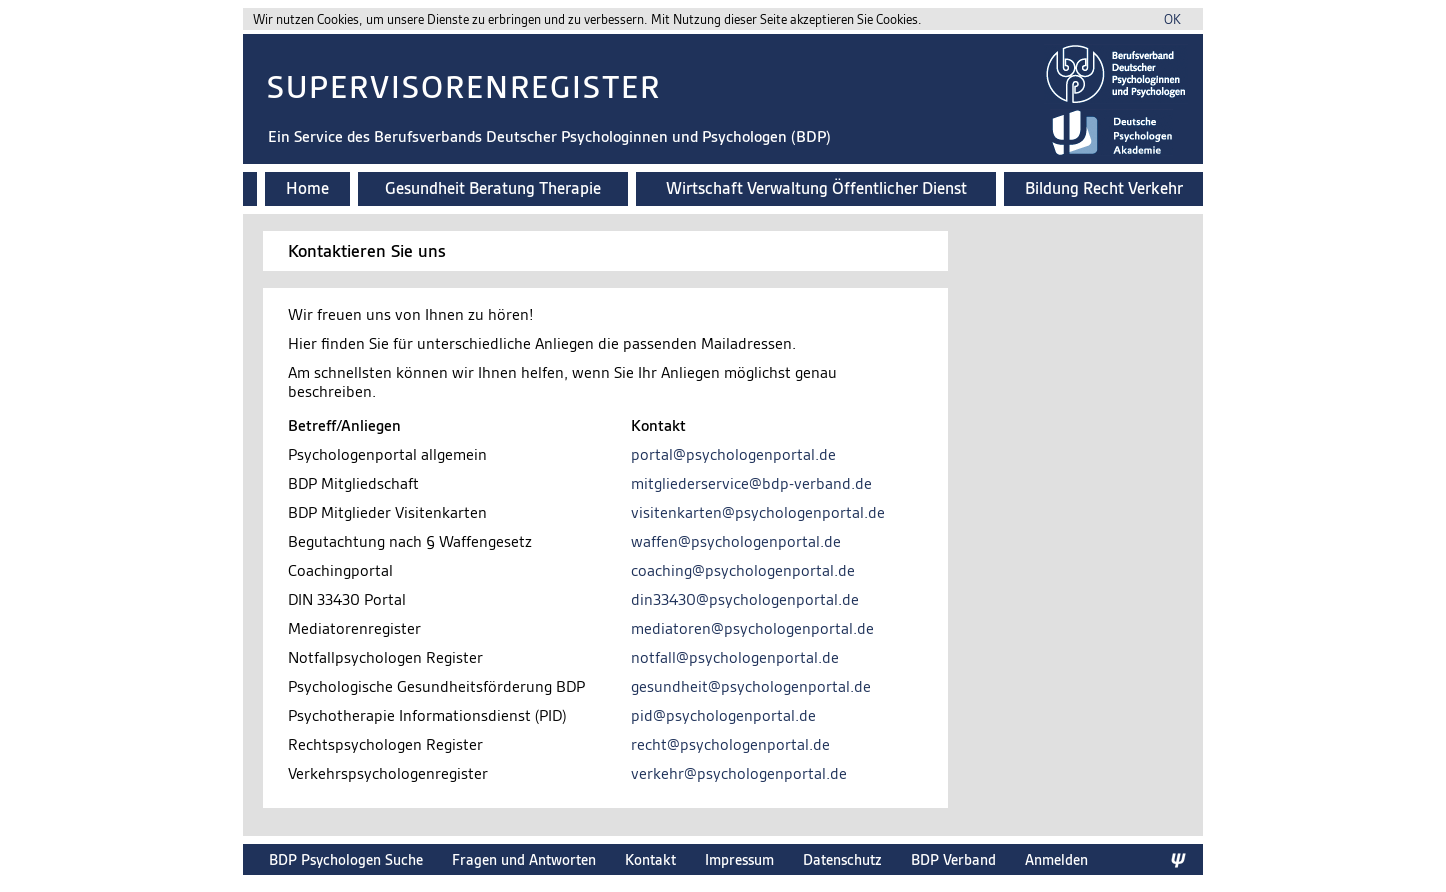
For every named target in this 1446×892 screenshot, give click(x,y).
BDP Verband (953, 859)
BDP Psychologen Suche (346, 859)
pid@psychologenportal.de (723, 715)
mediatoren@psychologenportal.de (752, 628)
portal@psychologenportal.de (733, 454)
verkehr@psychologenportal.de (739, 773)
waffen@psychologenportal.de (736, 541)
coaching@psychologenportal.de (743, 570)
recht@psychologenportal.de (730, 744)
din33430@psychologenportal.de (745, 599)
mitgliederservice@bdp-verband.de (751, 483)
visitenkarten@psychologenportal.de (758, 512)
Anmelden (1056, 859)
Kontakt (650, 859)
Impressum (739, 859)
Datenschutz (842, 859)
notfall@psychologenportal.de (735, 657)
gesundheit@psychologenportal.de (751, 686)
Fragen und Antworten (524, 859)
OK (1172, 19)
